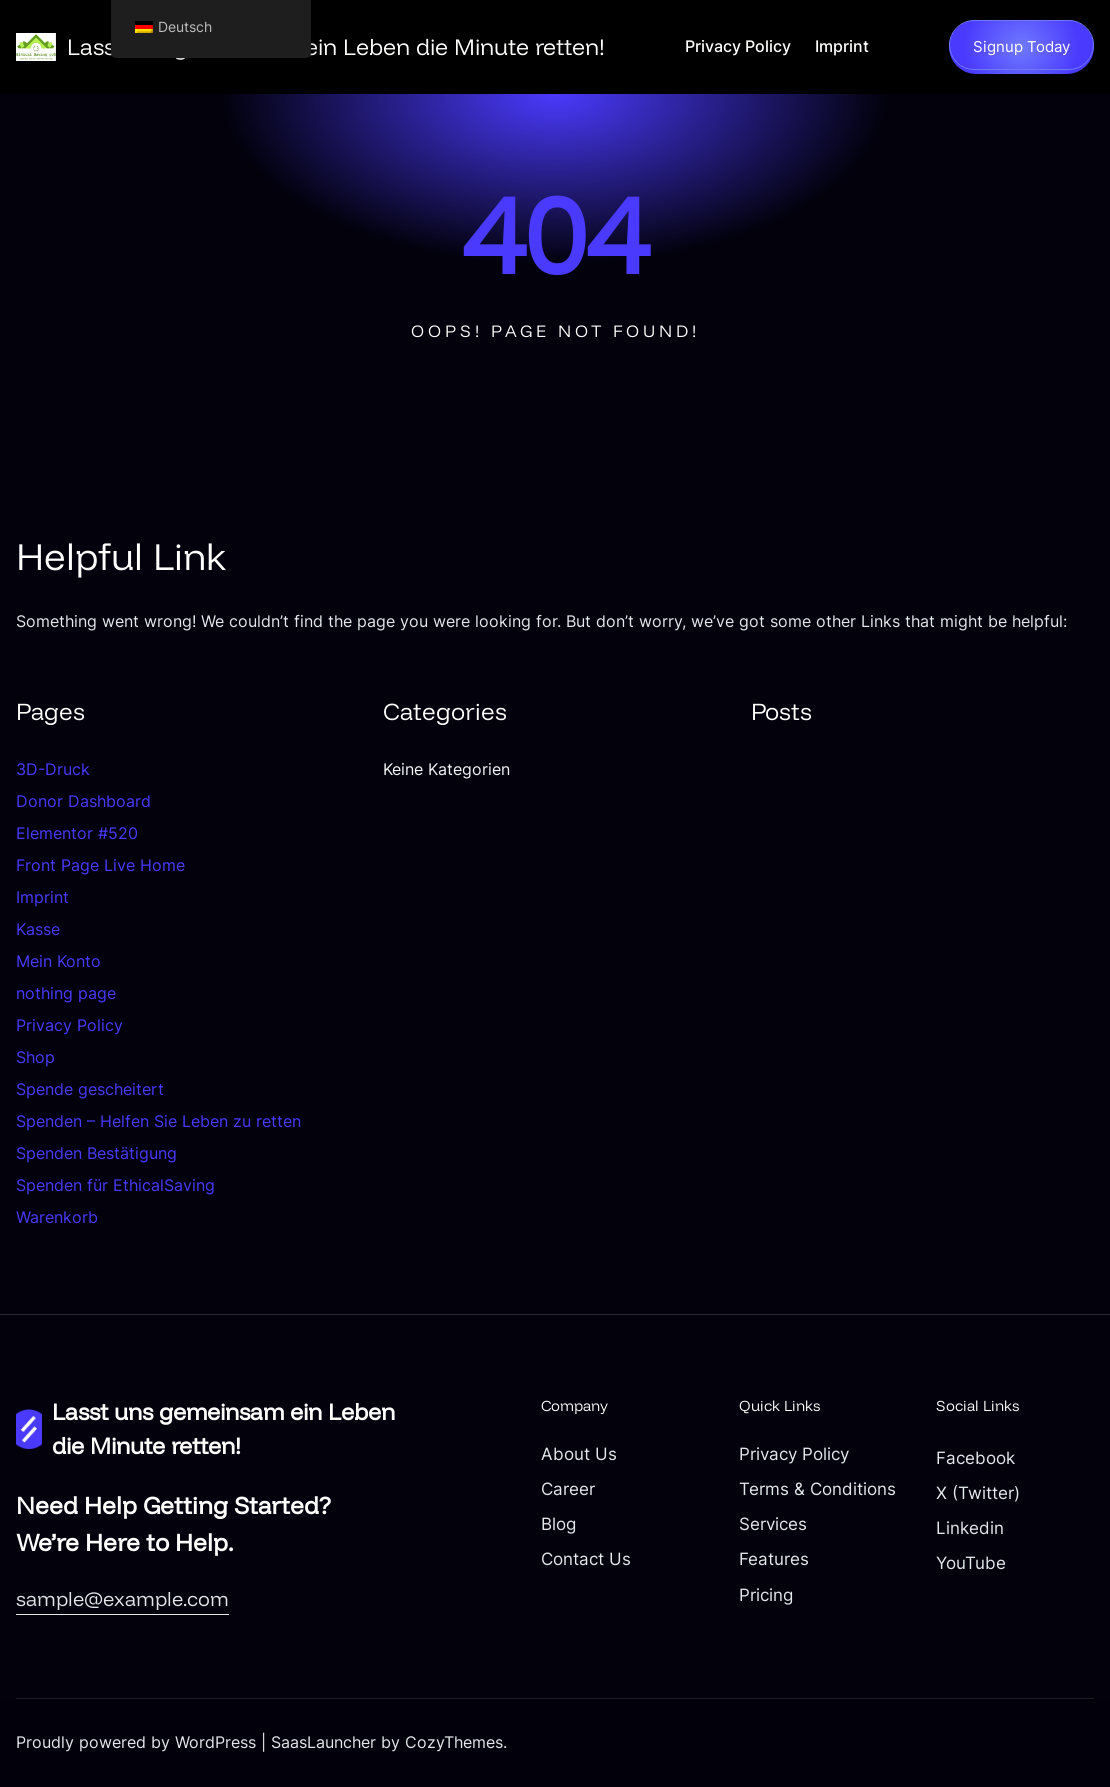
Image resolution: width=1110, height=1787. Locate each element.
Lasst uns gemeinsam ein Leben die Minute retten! (336, 46)
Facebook (975, 1458)
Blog (558, 1524)
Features (774, 1559)
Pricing (766, 1595)
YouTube (971, 1563)
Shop (35, 1057)
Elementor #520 (77, 833)
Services (773, 1524)
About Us (579, 1454)
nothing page (66, 993)
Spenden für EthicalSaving (115, 1185)
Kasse (38, 929)
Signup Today (1021, 47)
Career (568, 1489)
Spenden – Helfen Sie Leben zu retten (158, 1121)
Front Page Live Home (100, 865)
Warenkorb (57, 1217)
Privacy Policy (69, 1025)
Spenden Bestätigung (96, 1153)
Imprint (42, 897)
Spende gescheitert (90, 1089)
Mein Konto (58, 961)
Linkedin (970, 1528)
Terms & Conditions (817, 1489)
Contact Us (586, 1559)
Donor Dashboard (83, 801)
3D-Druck (53, 769)
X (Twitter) (978, 1493)
